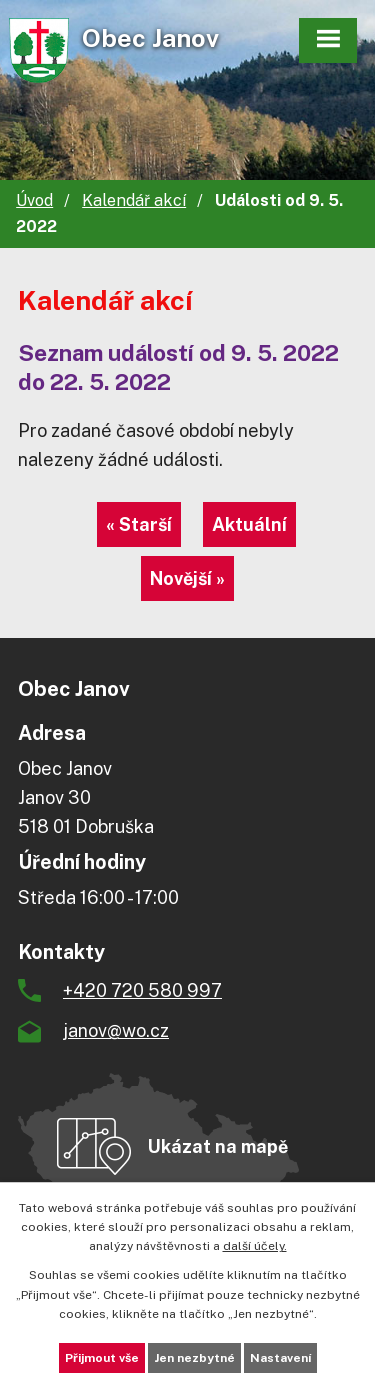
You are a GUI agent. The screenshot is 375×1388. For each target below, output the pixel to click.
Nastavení (280, 1358)
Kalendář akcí (134, 200)
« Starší (139, 524)
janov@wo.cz (116, 1030)
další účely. (255, 1246)
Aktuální (249, 524)
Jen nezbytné (194, 1358)
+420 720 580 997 (142, 990)
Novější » (187, 578)
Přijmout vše (102, 1358)
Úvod (34, 200)
